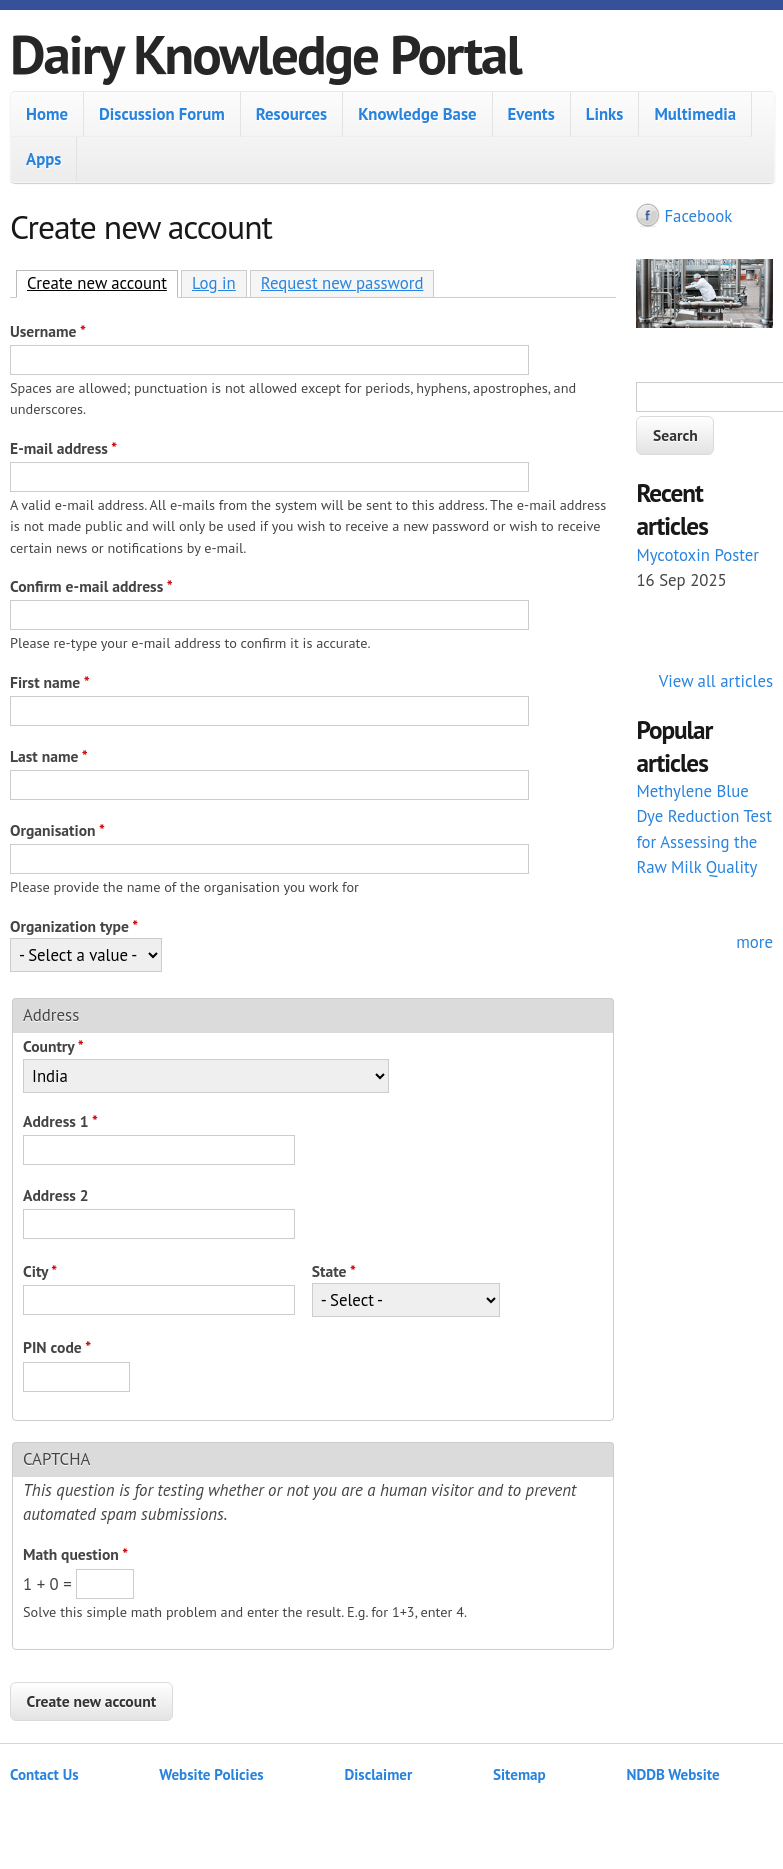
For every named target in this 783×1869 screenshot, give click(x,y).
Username (48, 331)
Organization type (74, 926)
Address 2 (56, 1195)
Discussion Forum (162, 114)
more (754, 942)
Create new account (102, 282)
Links (605, 114)
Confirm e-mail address (91, 586)
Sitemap (519, 1774)
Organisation (57, 830)
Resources (291, 114)
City (40, 1271)
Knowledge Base (417, 114)
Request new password (342, 283)
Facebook (698, 216)
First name (50, 682)
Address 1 (60, 1121)
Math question (75, 1554)
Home (47, 114)
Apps (43, 159)
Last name (49, 756)
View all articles (716, 681)
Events (531, 114)
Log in (214, 283)
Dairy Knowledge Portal (265, 53)
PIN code (57, 1347)
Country (53, 1046)
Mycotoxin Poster (697, 555)
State (334, 1271)
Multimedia (695, 114)
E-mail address (63, 448)
